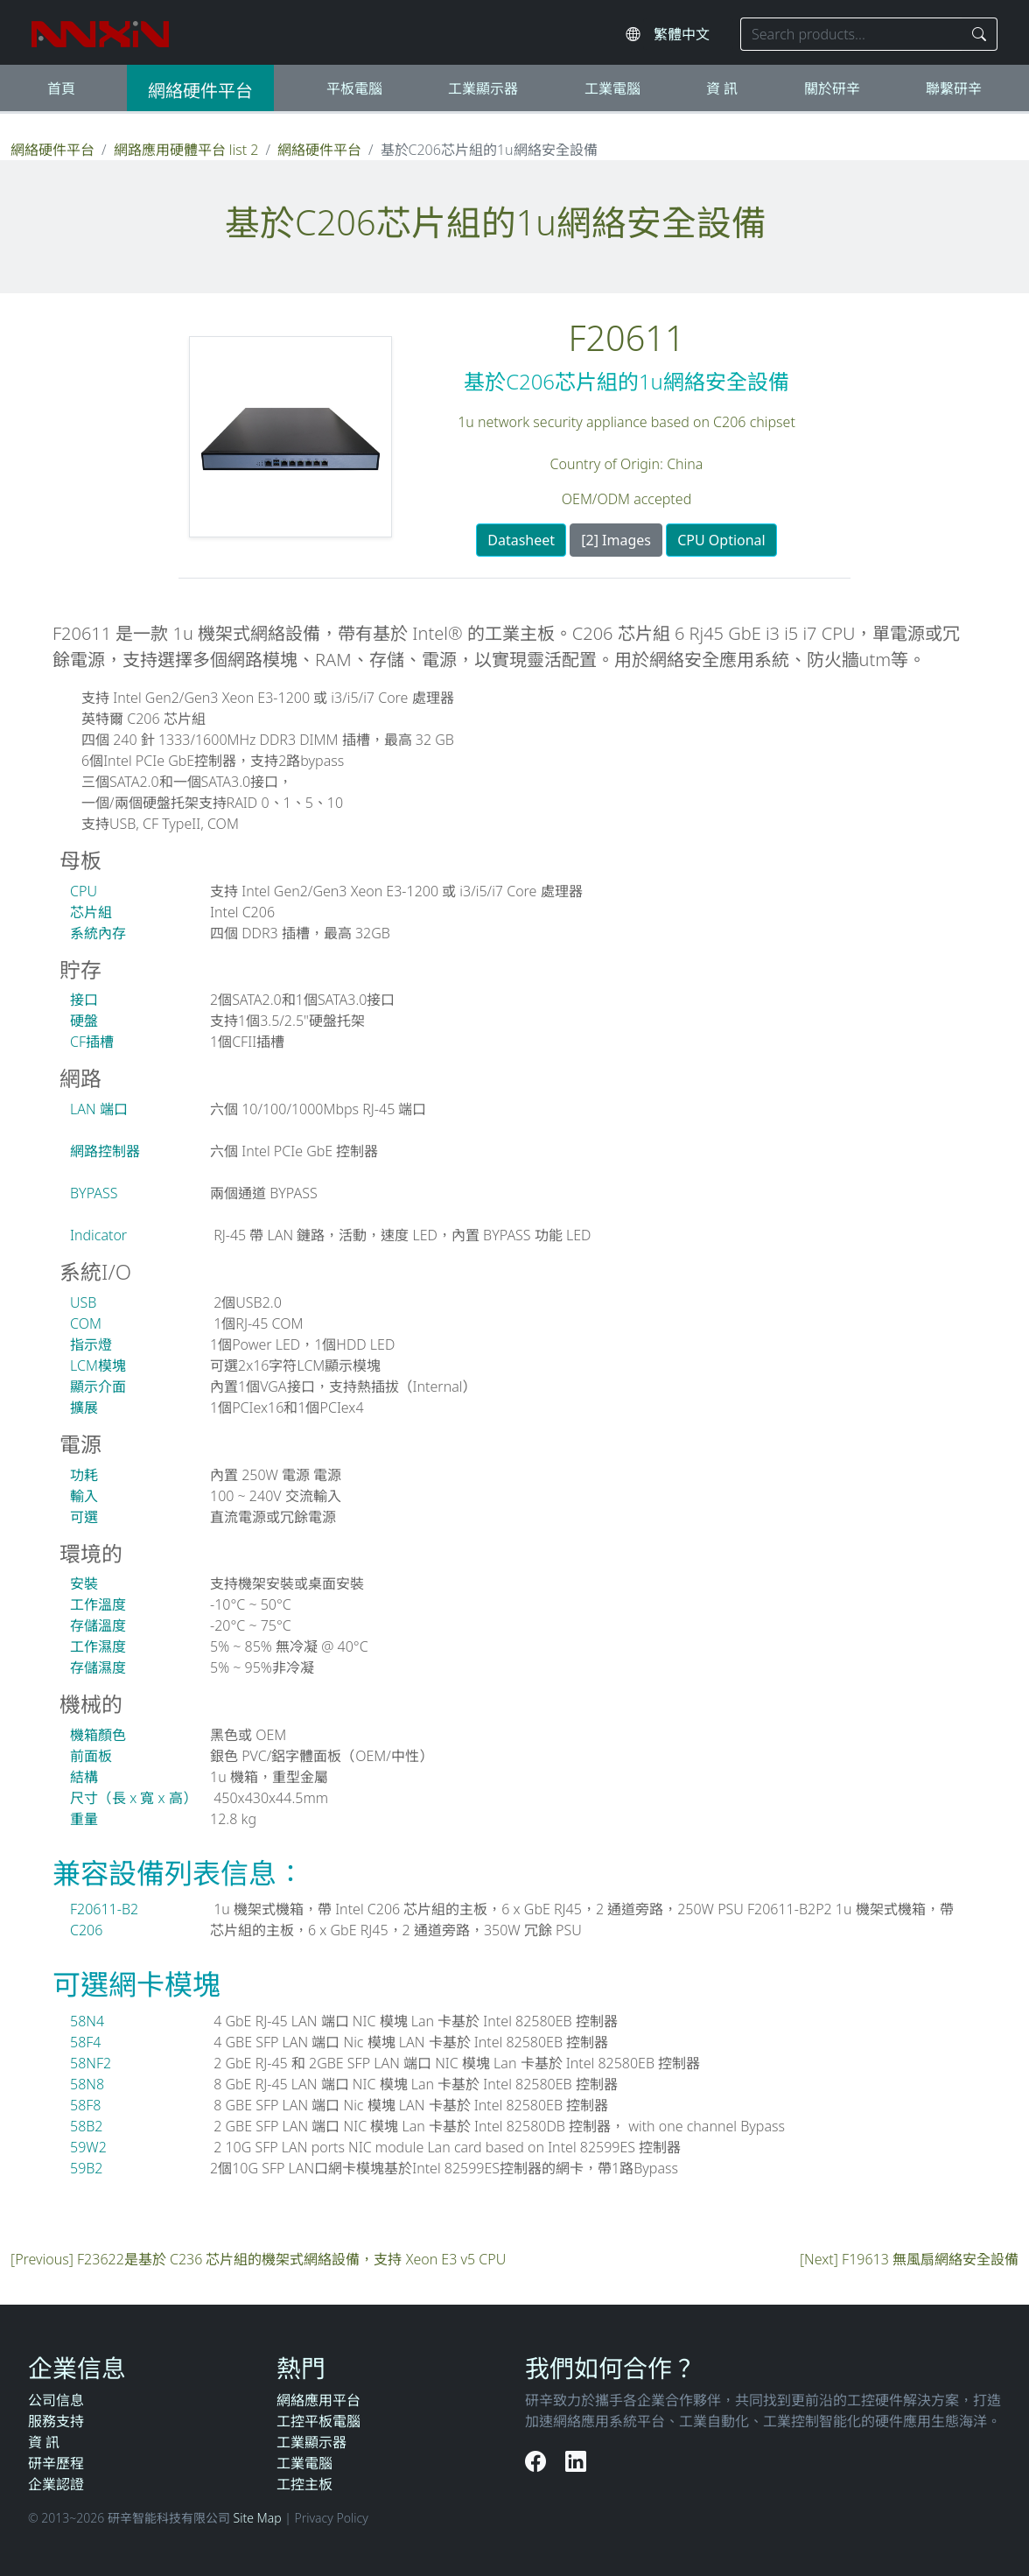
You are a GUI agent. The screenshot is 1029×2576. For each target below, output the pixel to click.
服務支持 (56, 2421)
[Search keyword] (851, 34)
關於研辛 (832, 88)
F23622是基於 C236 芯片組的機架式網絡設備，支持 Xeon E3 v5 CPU (291, 2259)
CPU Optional (721, 540)
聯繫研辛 (954, 88)
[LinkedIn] (575, 2460)
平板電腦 (354, 88)
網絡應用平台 (318, 2400)
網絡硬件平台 (200, 90)
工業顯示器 (483, 88)
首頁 (61, 88)
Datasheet (521, 540)
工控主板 (304, 2484)
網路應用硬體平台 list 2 (186, 149)
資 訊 (722, 88)
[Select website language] (688, 34)
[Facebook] (538, 2460)
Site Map (258, 2517)
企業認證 (56, 2484)
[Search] (980, 34)
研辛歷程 (56, 2463)
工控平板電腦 (318, 2421)
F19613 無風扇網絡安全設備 (930, 2259)
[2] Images (616, 540)
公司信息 (56, 2400)
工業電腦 (612, 88)
